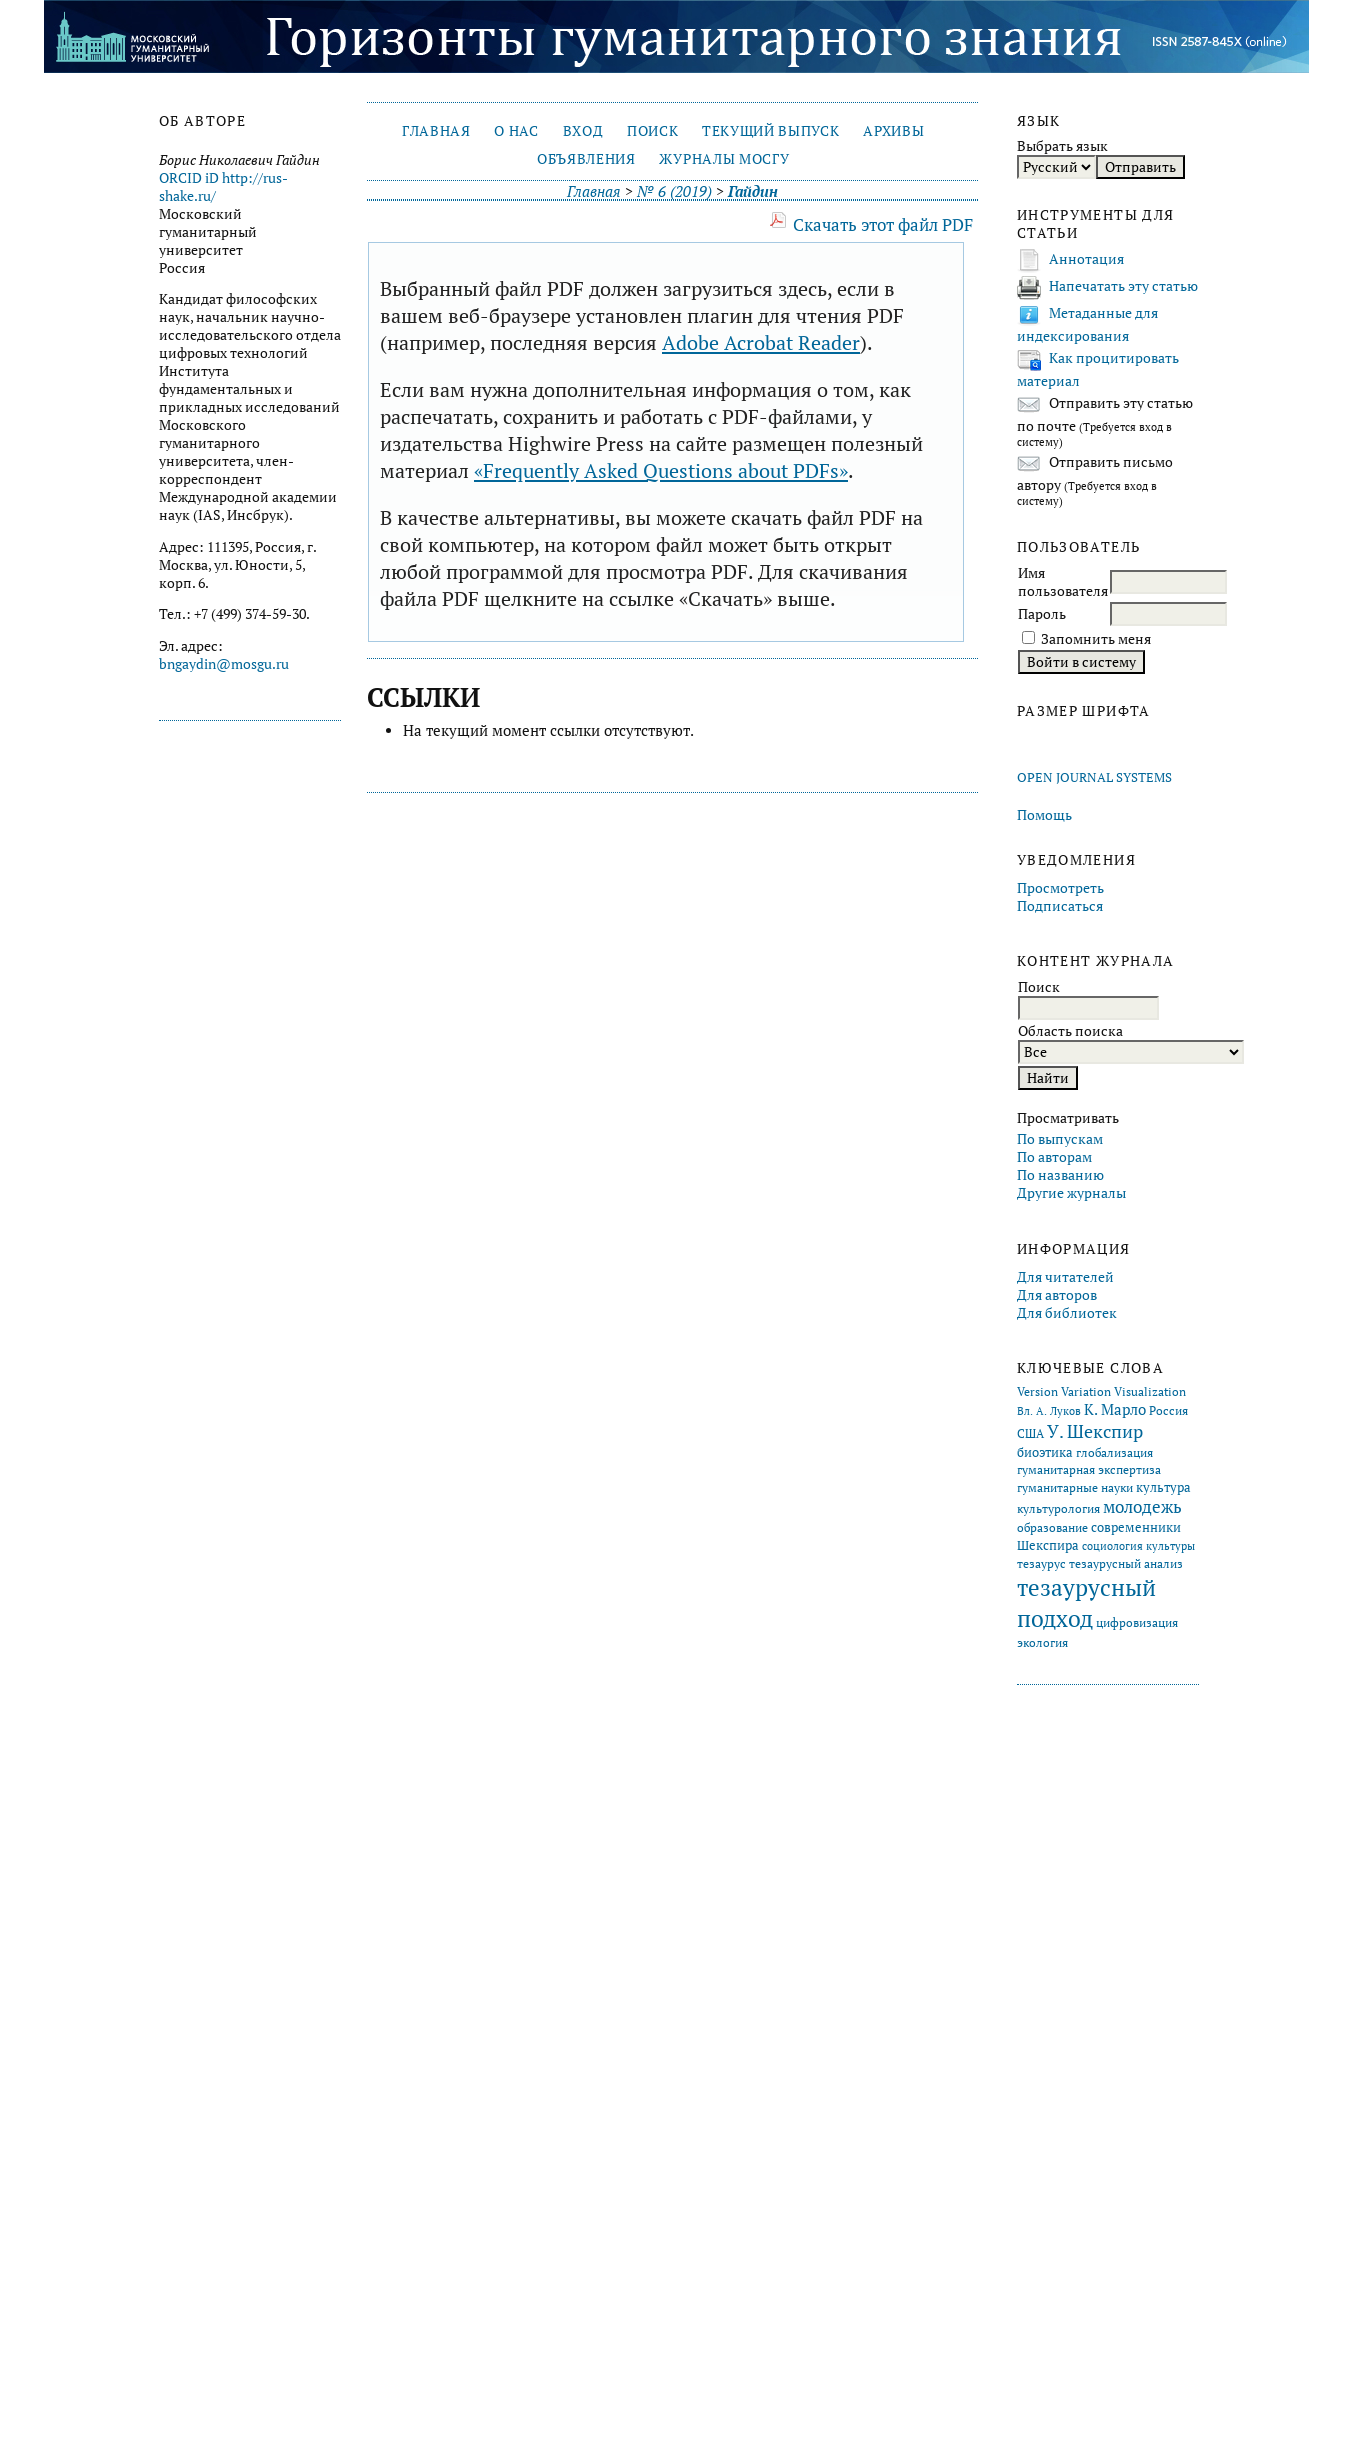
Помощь (1044, 815)
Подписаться (1060, 906)
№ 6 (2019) (674, 191)
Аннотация (1086, 259)
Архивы (893, 131)
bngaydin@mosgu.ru (224, 664)
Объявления (586, 159)
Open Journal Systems (1094, 777)
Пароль (1042, 614)
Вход (583, 131)
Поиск (652, 131)
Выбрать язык (1062, 146)
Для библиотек (1067, 1313)
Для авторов (1057, 1295)
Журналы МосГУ (724, 159)
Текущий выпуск (770, 131)
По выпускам (1060, 1139)
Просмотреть (1060, 888)
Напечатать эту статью (1123, 286)
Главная (436, 131)
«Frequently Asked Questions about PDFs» (661, 470)
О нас (516, 131)
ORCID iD (189, 178)
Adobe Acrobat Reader (761, 342)
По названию (1060, 1175)
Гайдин (753, 191)
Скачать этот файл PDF (883, 224)
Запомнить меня (1096, 639)
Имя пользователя (1063, 582)
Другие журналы (1071, 1193)
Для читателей (1065, 1277)
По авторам (1054, 1157)
